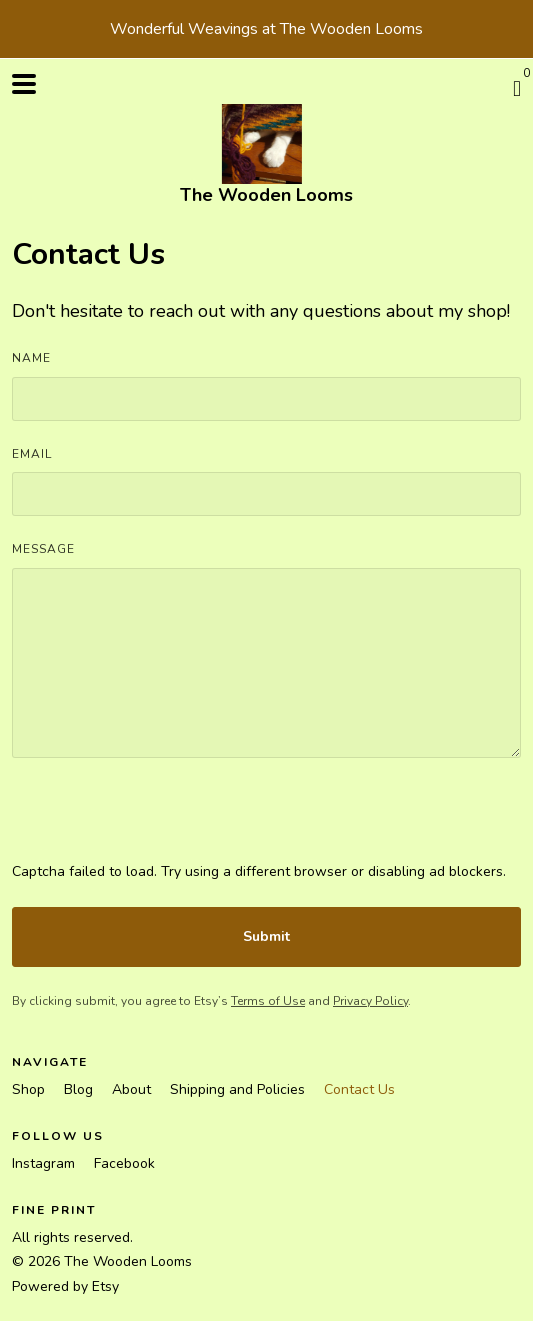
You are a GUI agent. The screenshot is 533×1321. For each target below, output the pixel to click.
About (133, 1089)
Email (32, 454)
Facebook (124, 1163)
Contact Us (359, 1089)
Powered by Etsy (65, 1286)
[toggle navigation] (24, 84)
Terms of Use (268, 1001)
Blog (80, 1089)
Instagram (45, 1163)
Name (31, 358)
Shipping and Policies (239, 1089)
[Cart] (517, 89)
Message (43, 549)
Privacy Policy (370, 1001)
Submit (266, 936)
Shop (30, 1089)
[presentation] (164, 822)
